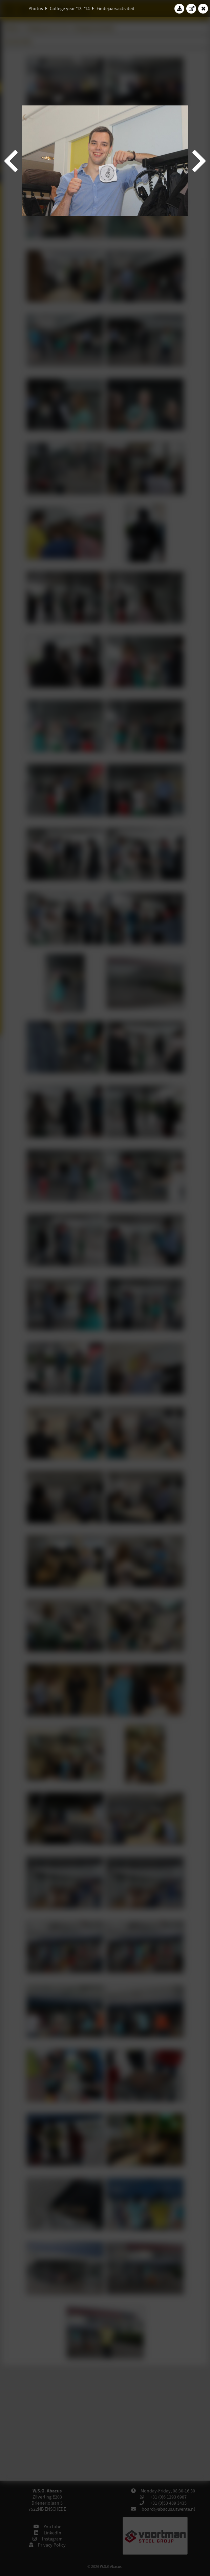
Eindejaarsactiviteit (115, 8)
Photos (35, 8)
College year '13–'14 (70, 8)
